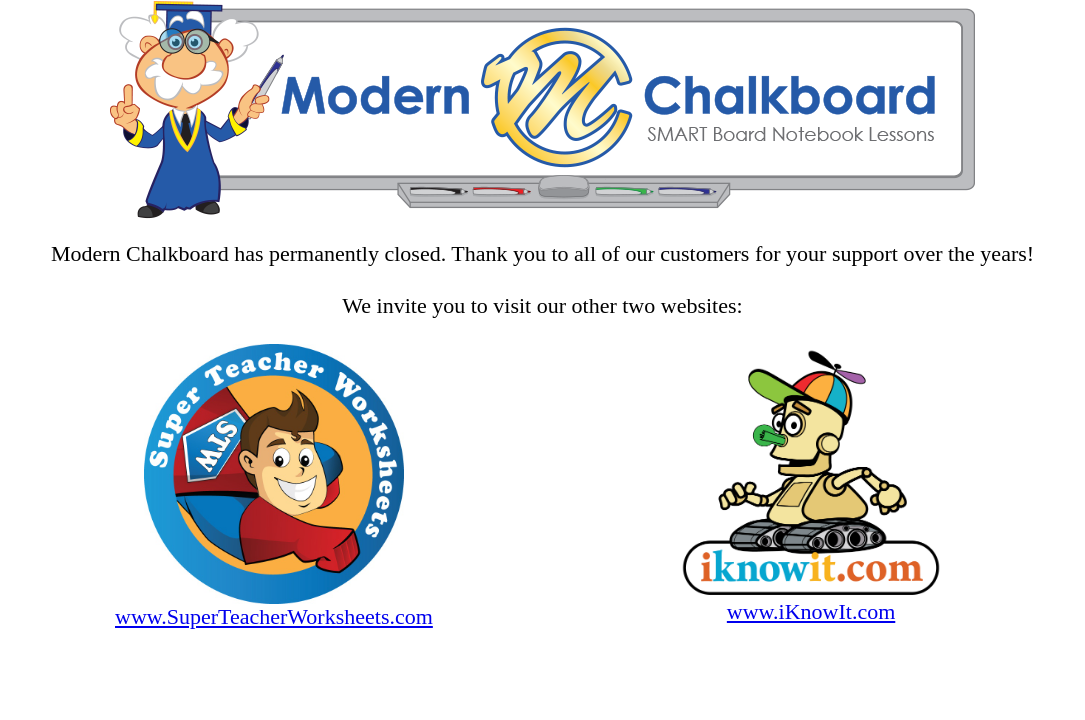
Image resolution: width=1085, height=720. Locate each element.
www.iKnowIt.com (811, 611)
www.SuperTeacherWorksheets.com (274, 616)
